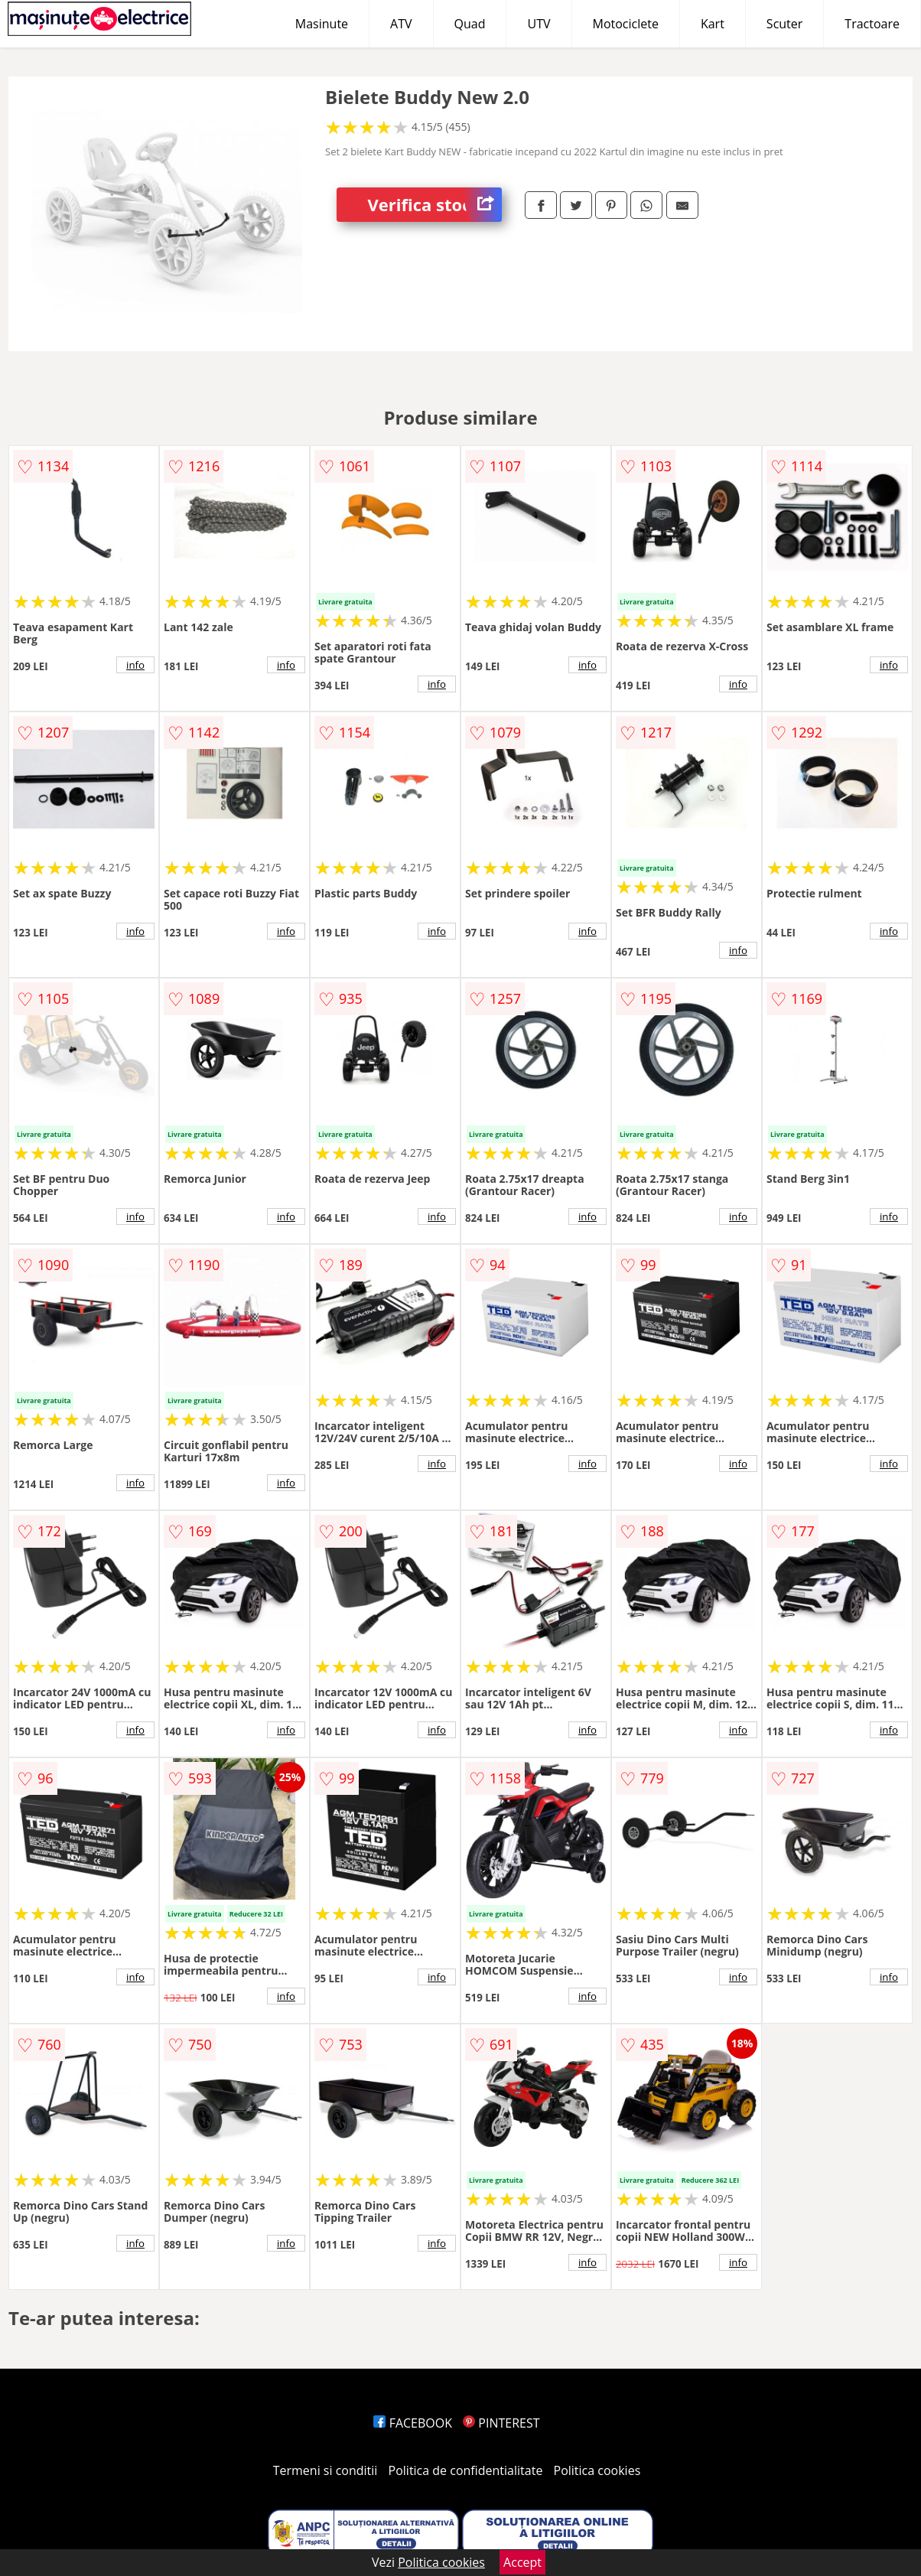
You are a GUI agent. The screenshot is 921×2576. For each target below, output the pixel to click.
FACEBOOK (412, 2423)
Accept (522, 2562)
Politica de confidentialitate (466, 2470)
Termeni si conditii (325, 2470)
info (135, 665)
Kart (712, 23)
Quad (470, 23)
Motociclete (626, 23)
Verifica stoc (435, 204)
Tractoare (872, 23)
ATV (401, 23)
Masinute (321, 23)
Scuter (784, 23)
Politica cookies (597, 2470)
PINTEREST (501, 2423)
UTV (538, 23)
